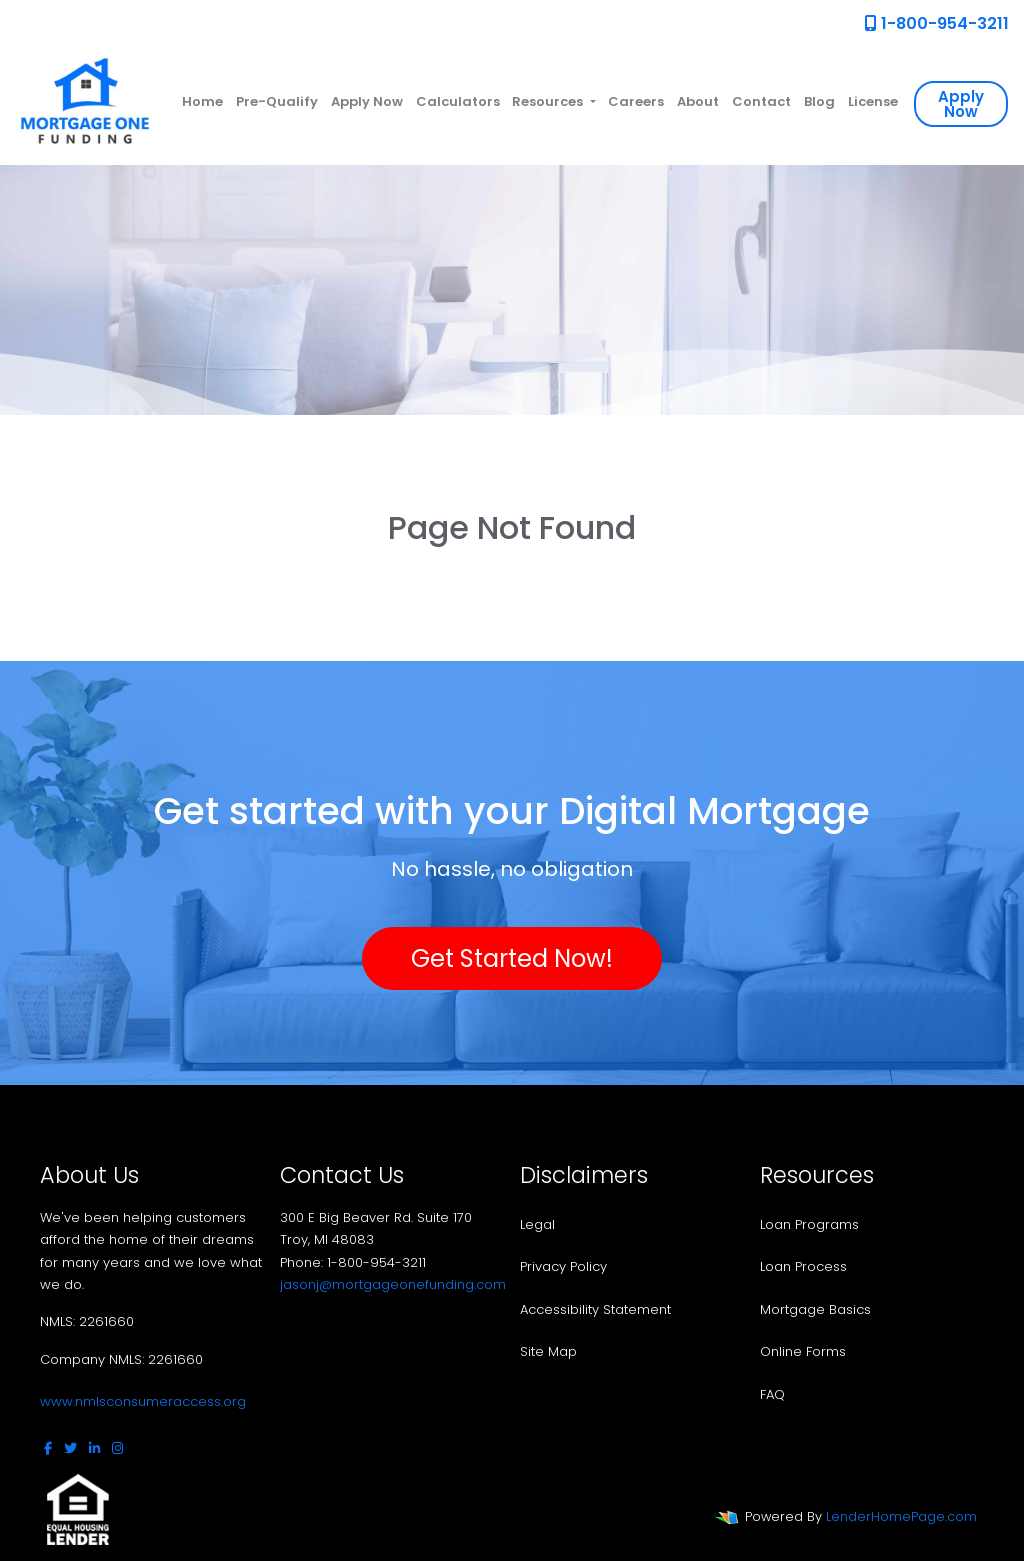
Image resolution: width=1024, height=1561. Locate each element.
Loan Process (803, 1266)
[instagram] (117, 1448)
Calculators (458, 101)
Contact (761, 101)
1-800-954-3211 (937, 23)
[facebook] (48, 1448)
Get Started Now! (512, 958)
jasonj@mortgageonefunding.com (393, 1284)
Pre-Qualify (277, 101)
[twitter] (70, 1448)
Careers (636, 101)
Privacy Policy (563, 1266)
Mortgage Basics (815, 1309)
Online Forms (803, 1351)
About (698, 101)
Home (202, 101)
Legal (537, 1224)
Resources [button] (549, 101)
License (873, 101)
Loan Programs (809, 1224)
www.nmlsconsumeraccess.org (143, 1401)
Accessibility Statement (595, 1309)
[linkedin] (94, 1448)
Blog (819, 101)
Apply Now (367, 101)
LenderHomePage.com (901, 1516)
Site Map (548, 1351)
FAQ (772, 1394)
